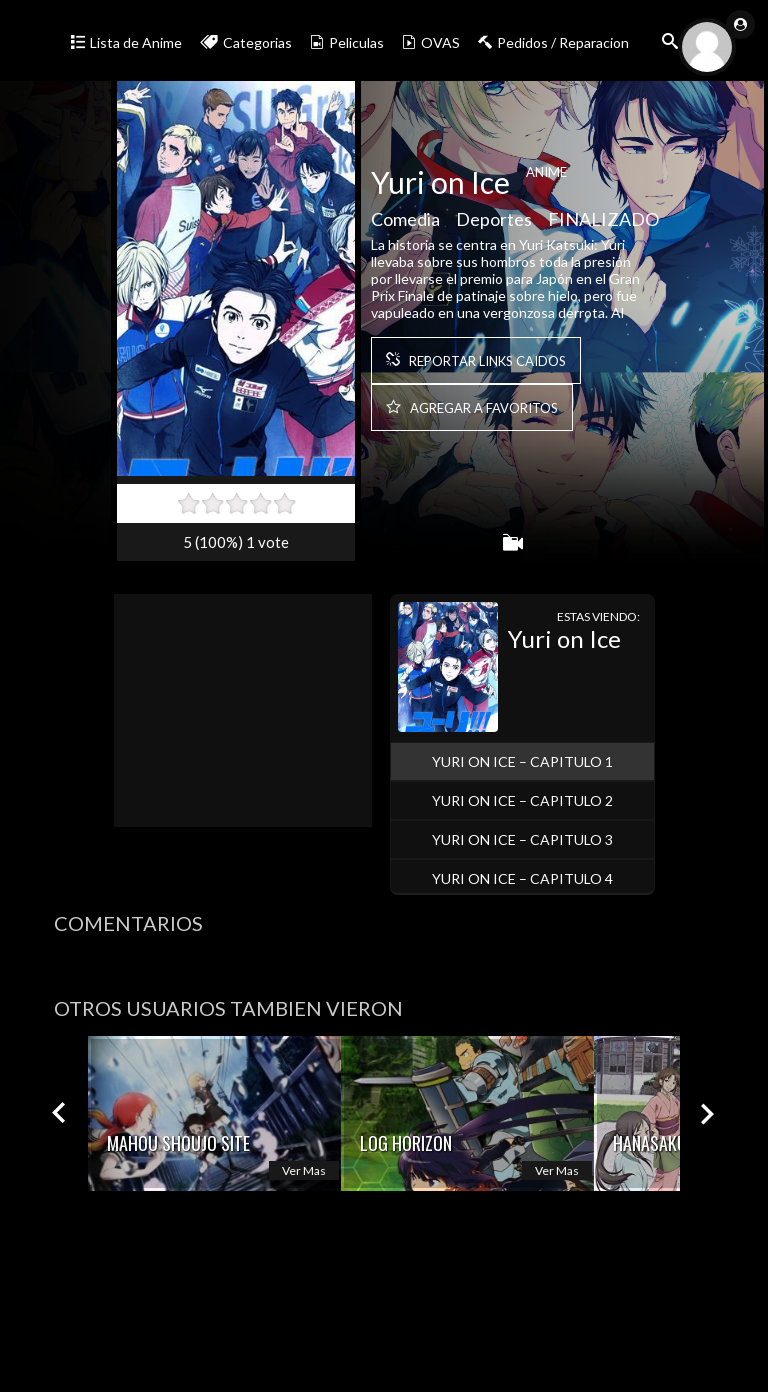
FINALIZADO (603, 224)
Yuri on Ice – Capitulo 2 (522, 800)
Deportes (494, 224)
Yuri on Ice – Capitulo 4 (522, 878)
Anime (546, 177)
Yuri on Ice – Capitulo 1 (522, 761)
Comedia (405, 224)
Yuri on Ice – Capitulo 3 (522, 839)
